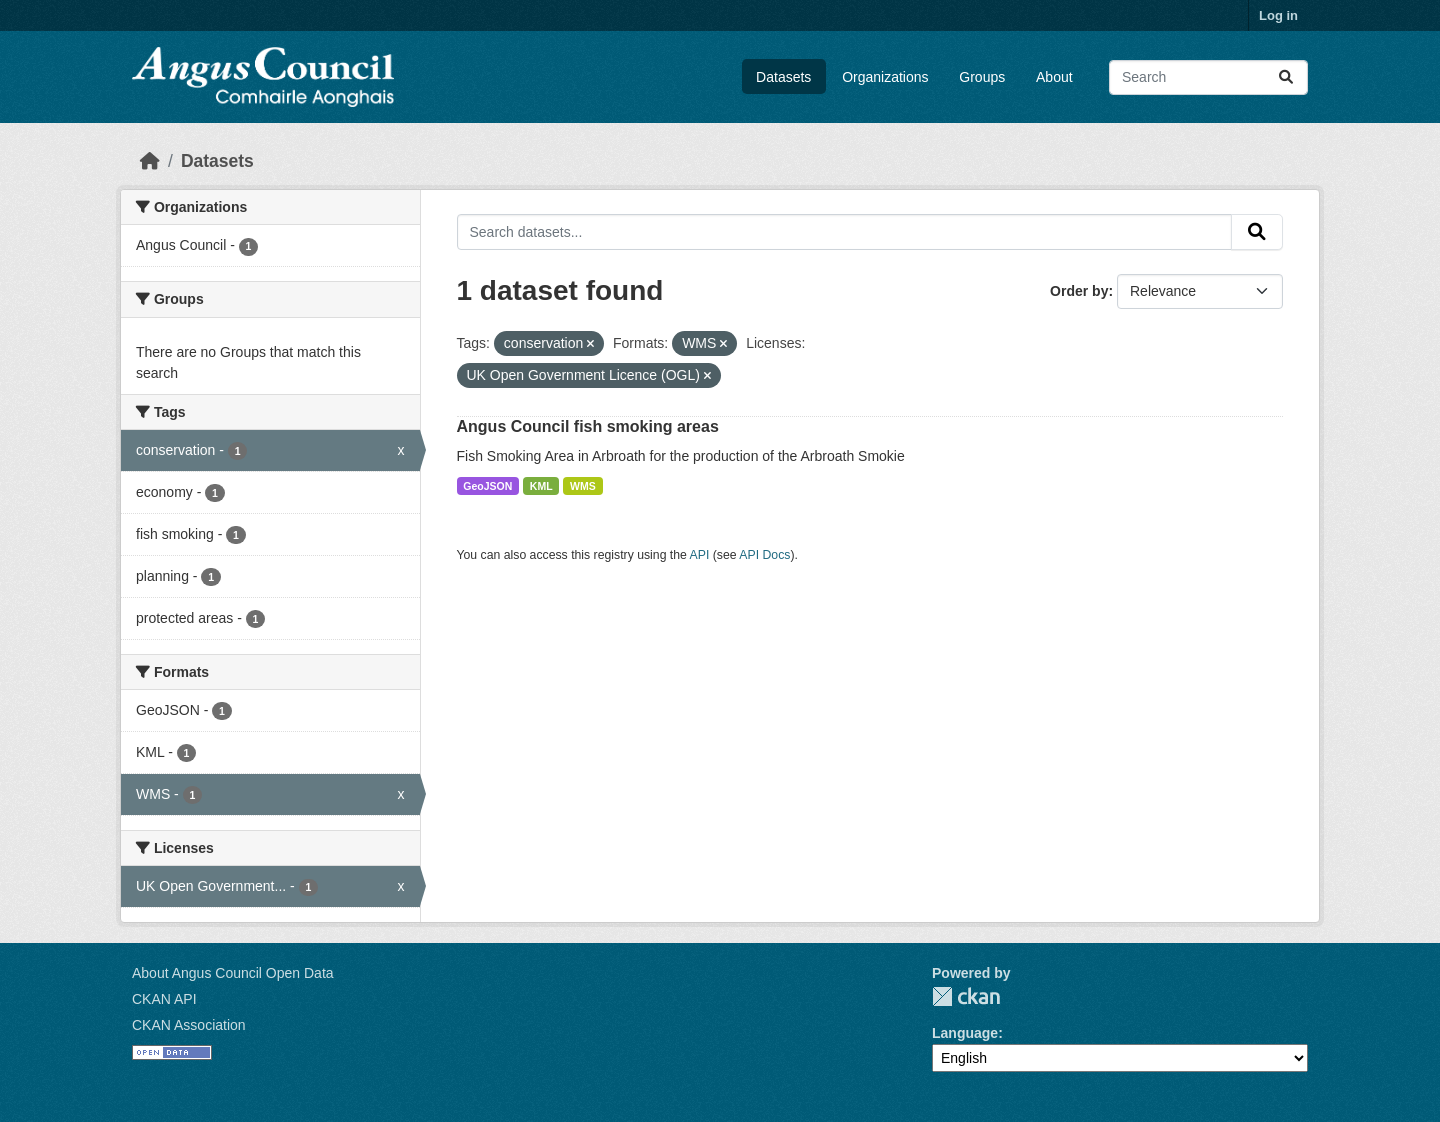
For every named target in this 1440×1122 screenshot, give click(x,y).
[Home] (150, 161)
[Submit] (1286, 77)
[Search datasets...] (1208, 77)
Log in (1278, 15)
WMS (583, 486)
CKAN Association (189, 1025)
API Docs (764, 555)
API (700, 555)
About (1054, 77)
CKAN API (164, 999)
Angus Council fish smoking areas (588, 426)
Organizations (885, 77)
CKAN (966, 996)
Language (965, 1033)
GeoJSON (487, 486)
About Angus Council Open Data (233, 973)
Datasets (783, 77)
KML (541, 486)
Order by (1079, 291)
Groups (982, 77)
